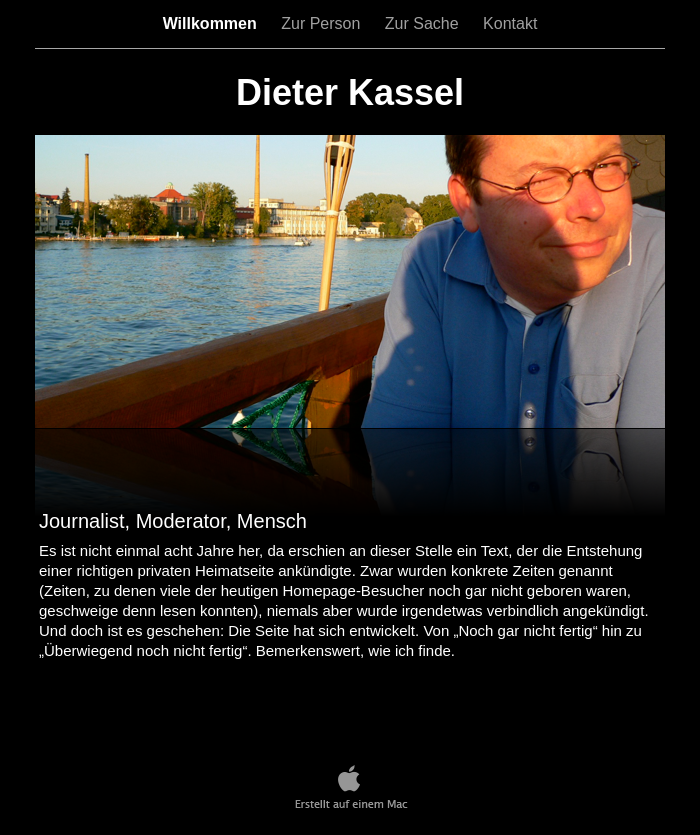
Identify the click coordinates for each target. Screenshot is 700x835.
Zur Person (323, 23)
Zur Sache (424, 23)
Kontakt (510, 23)
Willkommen (212, 23)
